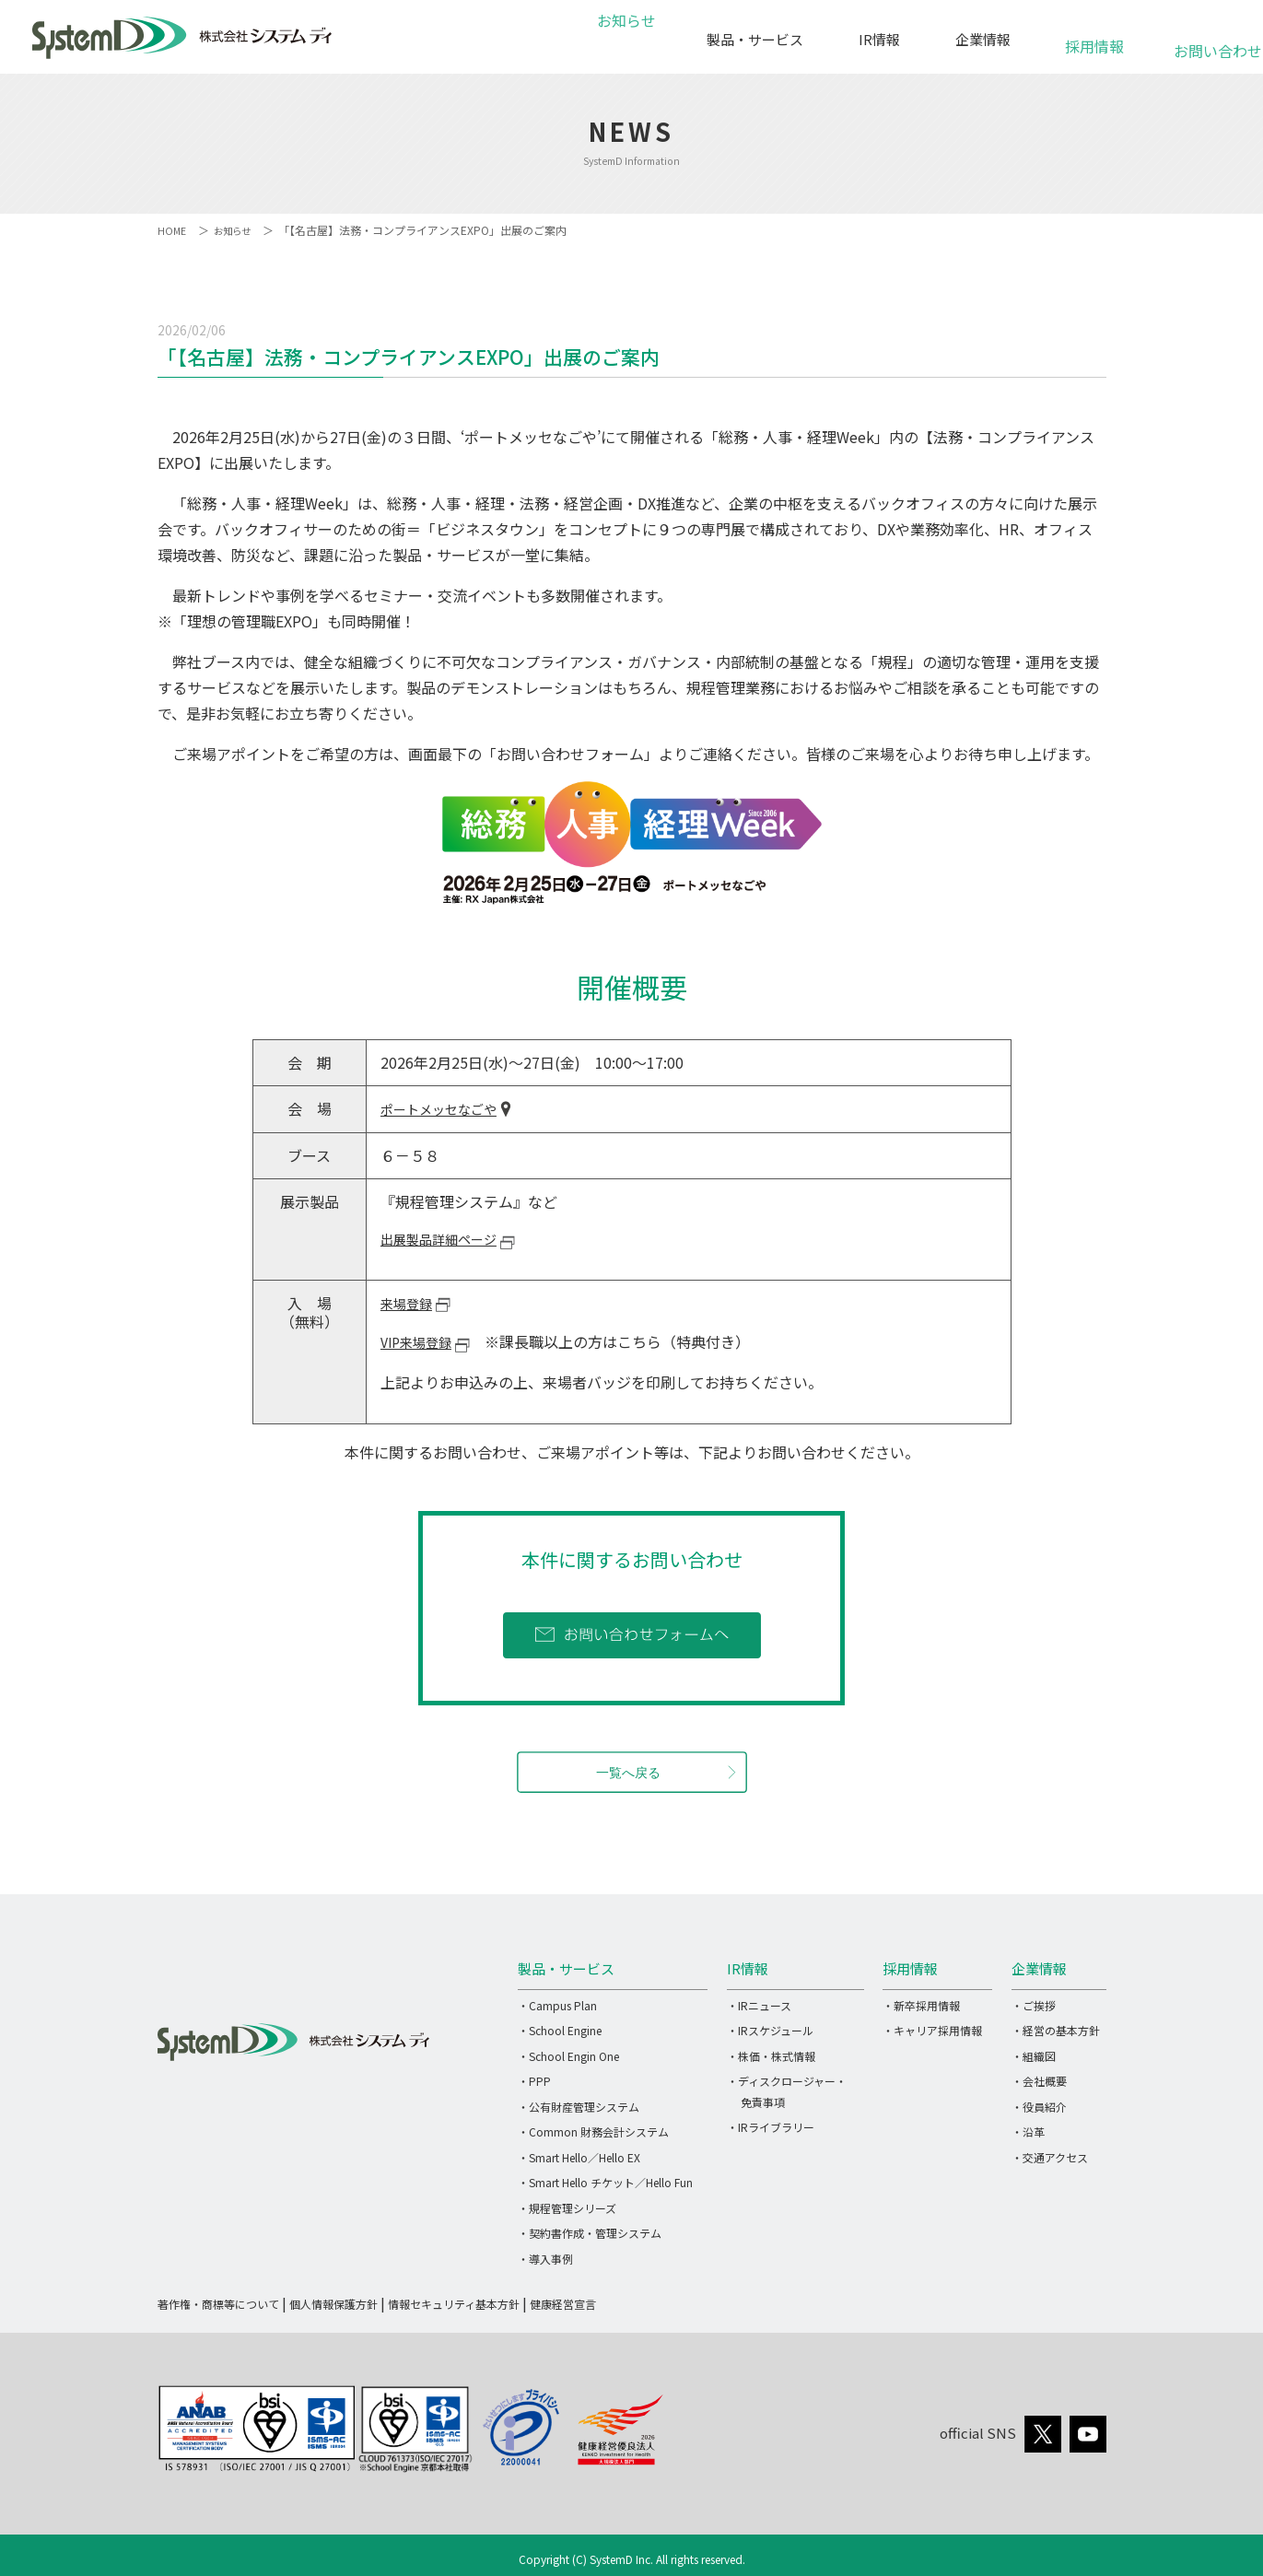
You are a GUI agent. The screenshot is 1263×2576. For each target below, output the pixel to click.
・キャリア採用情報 (932, 2029)
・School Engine (560, 2029)
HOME (173, 230)
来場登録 (409, 1303)
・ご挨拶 (1034, 2004)
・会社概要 (1039, 2080)
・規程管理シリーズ (567, 2207)
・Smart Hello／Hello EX (579, 2156)
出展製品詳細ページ (446, 1238)
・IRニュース (759, 2004)
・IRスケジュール (770, 2029)
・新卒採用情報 (921, 2004)
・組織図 (1034, 2055)
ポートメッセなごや (446, 1109)
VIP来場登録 (421, 1340)
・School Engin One (568, 2055)
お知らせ (623, 39)
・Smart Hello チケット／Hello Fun (605, 2181)
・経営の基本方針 (1056, 2029)
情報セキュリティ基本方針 (454, 2303)
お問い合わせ (1206, 41)
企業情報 (983, 39)
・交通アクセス (1050, 2156)
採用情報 (1094, 36)
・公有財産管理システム (578, 2105)
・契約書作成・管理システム (589, 2232)
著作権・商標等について (218, 2303)
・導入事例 (545, 2258)
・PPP (534, 2080)
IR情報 (879, 39)
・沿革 (1028, 2130)
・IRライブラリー (770, 2126)
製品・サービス (755, 39)
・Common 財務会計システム (593, 2130)
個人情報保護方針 (333, 2303)
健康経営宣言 (563, 2303)
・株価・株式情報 (771, 2055)
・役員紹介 (1039, 2105)
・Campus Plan (557, 2004)
